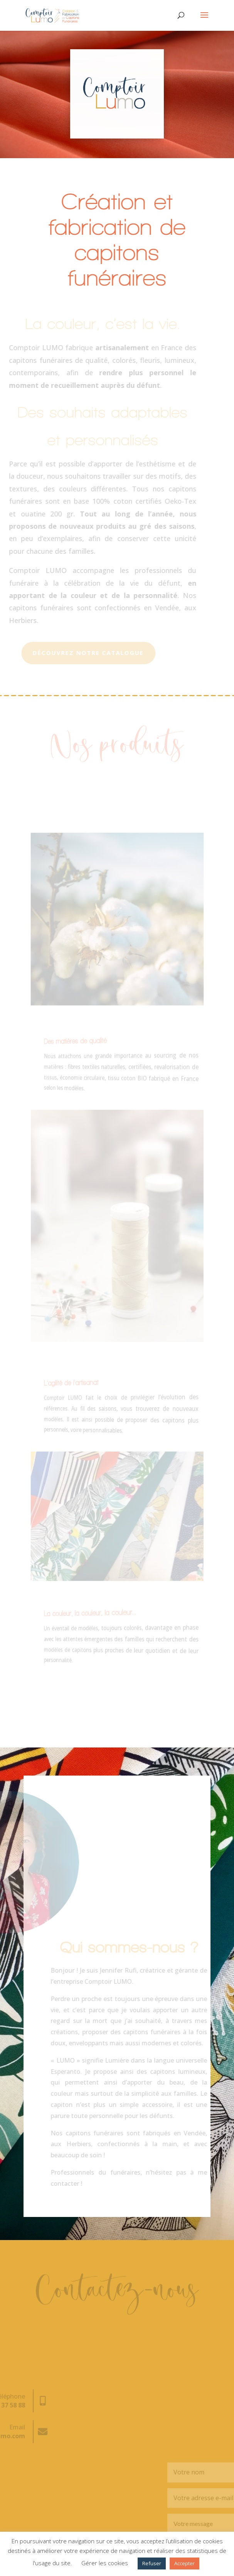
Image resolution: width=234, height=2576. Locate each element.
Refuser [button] (151, 2563)
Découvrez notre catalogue (79, 653)
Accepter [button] (184, 2563)
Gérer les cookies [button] (104, 2563)
